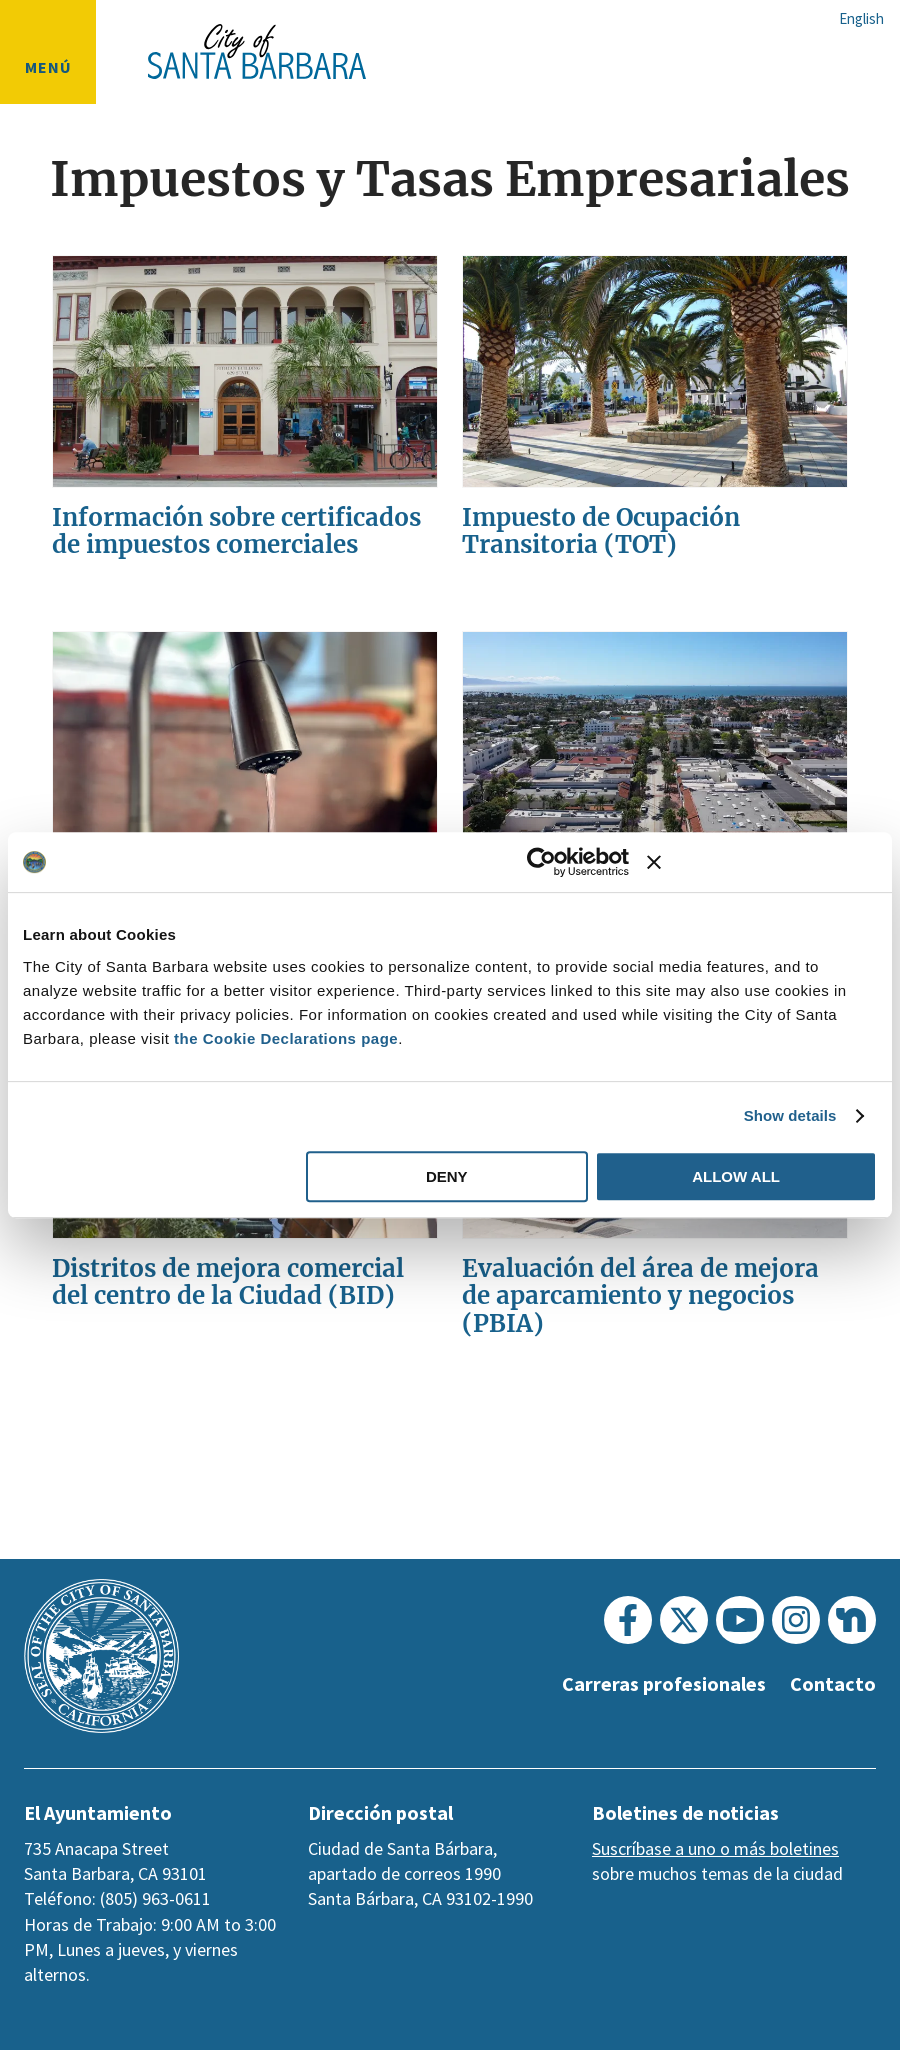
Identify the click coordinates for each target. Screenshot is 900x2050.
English (861, 18)
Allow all (736, 1176)
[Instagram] (796, 1620)
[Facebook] (628, 1620)
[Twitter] (684, 1620)
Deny (447, 1176)
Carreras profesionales (656, 1684)
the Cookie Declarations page (286, 1038)
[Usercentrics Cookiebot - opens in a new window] (541, 862)
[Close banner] (762, 862)
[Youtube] (740, 1620)
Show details (790, 1115)
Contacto (832, 1684)
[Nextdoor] (852, 1620)
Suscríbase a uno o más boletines (715, 1848)
